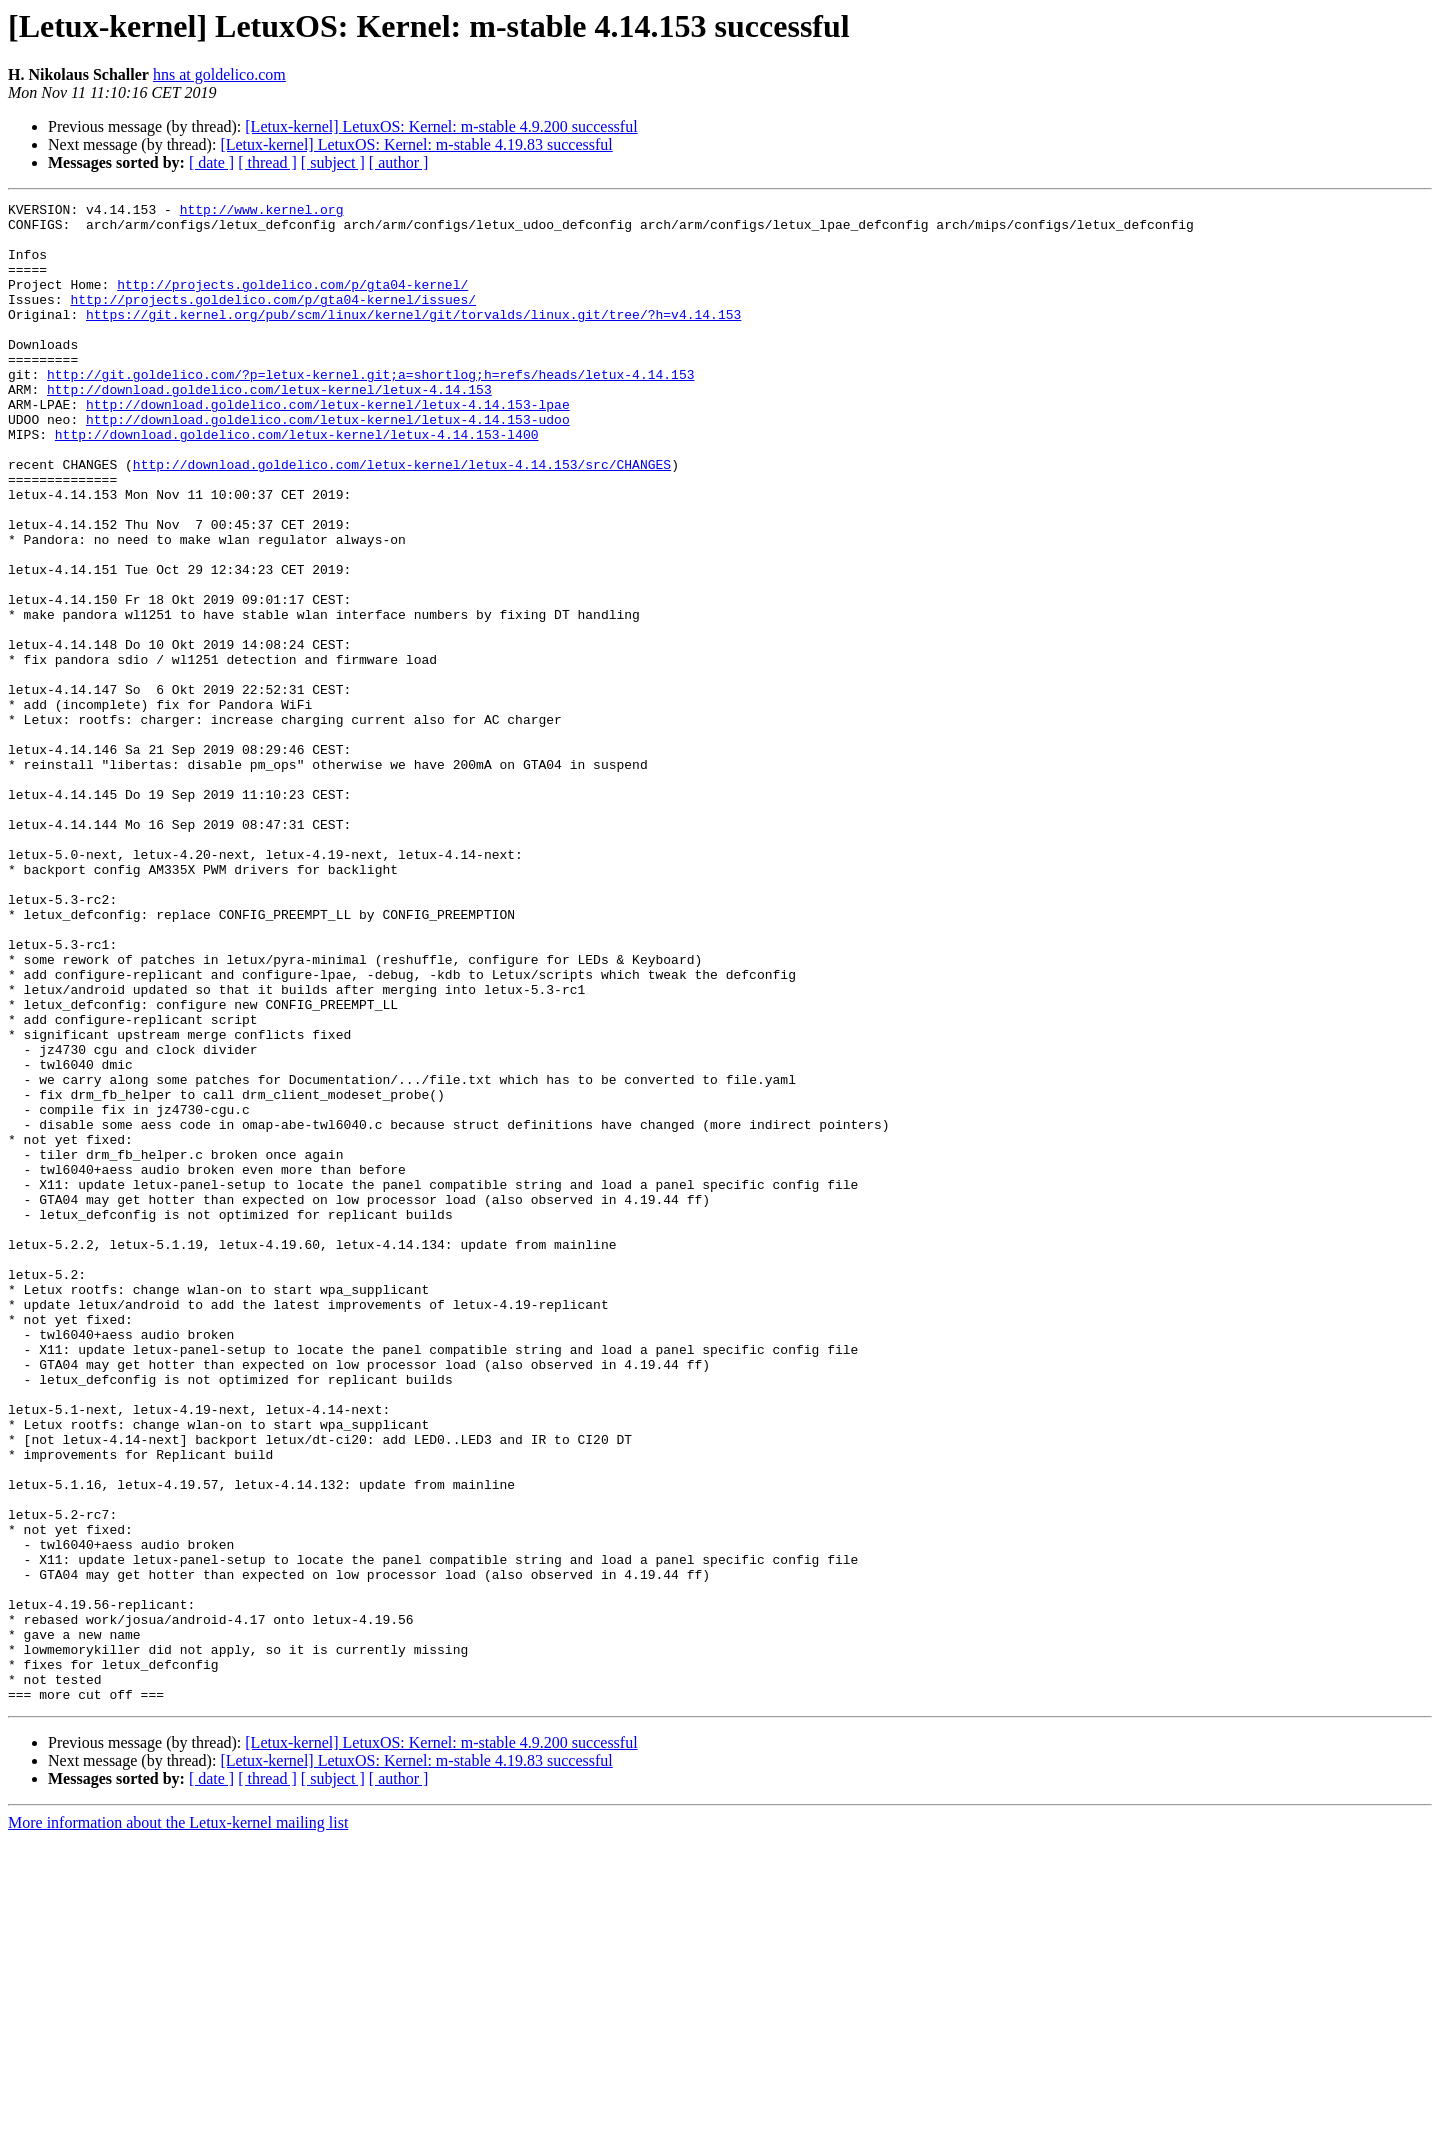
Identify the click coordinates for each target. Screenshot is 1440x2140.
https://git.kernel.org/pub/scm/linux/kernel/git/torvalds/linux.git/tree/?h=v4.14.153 (413, 338)
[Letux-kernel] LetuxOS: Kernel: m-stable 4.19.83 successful (416, 144)
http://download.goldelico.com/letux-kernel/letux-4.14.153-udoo (328, 464)
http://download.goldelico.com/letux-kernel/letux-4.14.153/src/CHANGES (402, 518)
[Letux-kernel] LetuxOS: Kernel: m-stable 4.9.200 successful (441, 126)
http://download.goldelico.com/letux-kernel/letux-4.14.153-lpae (328, 446)
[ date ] (211, 162)
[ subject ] (333, 162)
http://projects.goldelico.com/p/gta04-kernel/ (292, 302)
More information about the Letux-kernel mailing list (178, 2122)
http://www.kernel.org (262, 212)
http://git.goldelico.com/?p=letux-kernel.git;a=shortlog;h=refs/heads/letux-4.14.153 (370, 410)
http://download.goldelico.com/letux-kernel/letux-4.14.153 (269, 428)
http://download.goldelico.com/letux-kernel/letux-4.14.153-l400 (297, 482)
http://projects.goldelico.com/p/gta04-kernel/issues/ (273, 320)
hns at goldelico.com (219, 74)
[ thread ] (267, 162)
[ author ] (399, 162)
